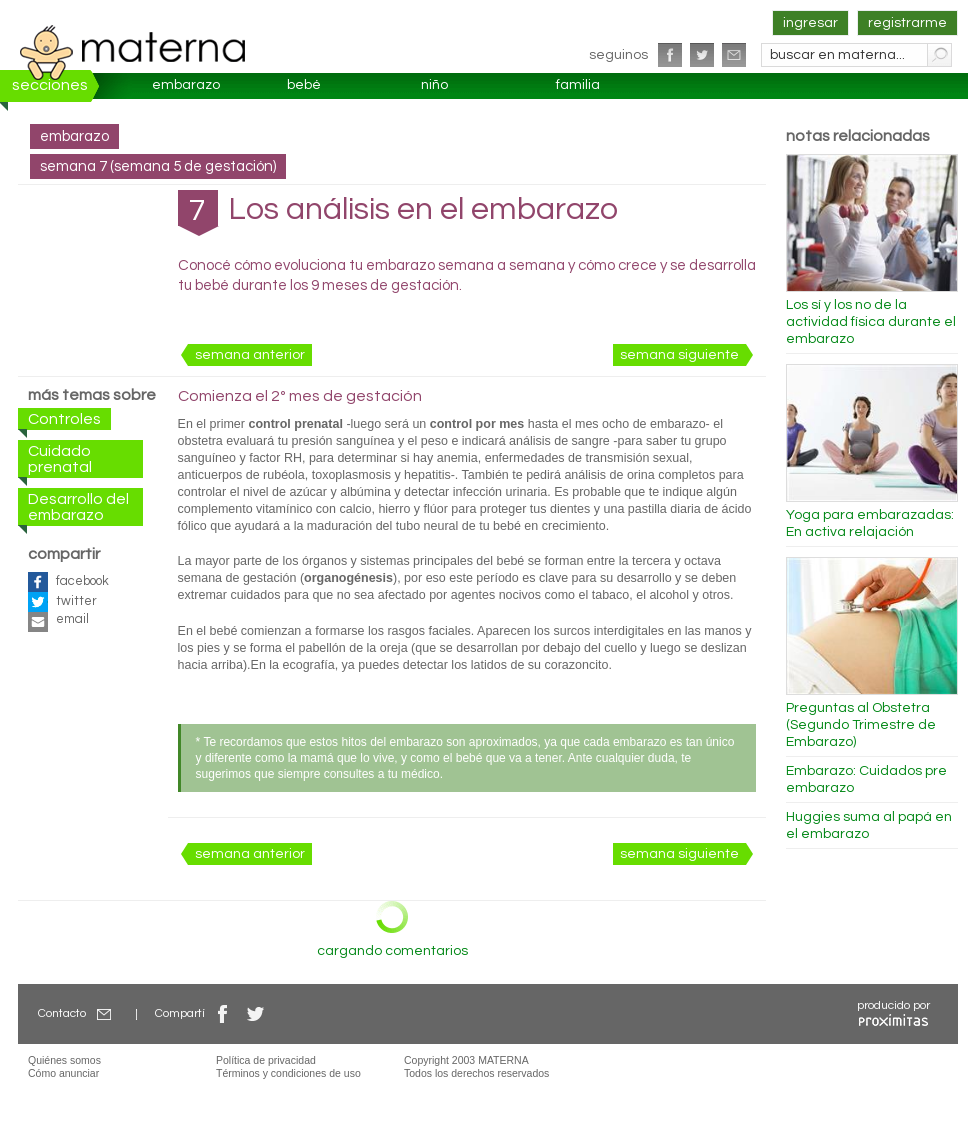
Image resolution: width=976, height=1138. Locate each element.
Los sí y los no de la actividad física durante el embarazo (871, 322)
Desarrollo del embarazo (78, 507)
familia (578, 85)
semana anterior (250, 355)
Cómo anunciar (63, 1073)
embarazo (186, 85)
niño (434, 85)
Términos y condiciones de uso (288, 1073)
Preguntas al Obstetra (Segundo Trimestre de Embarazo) (861, 725)
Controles (64, 419)
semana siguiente (679, 355)
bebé (304, 85)
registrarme (907, 23)
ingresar (810, 23)
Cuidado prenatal (60, 459)
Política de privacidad (266, 1060)
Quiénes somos (64, 1060)
